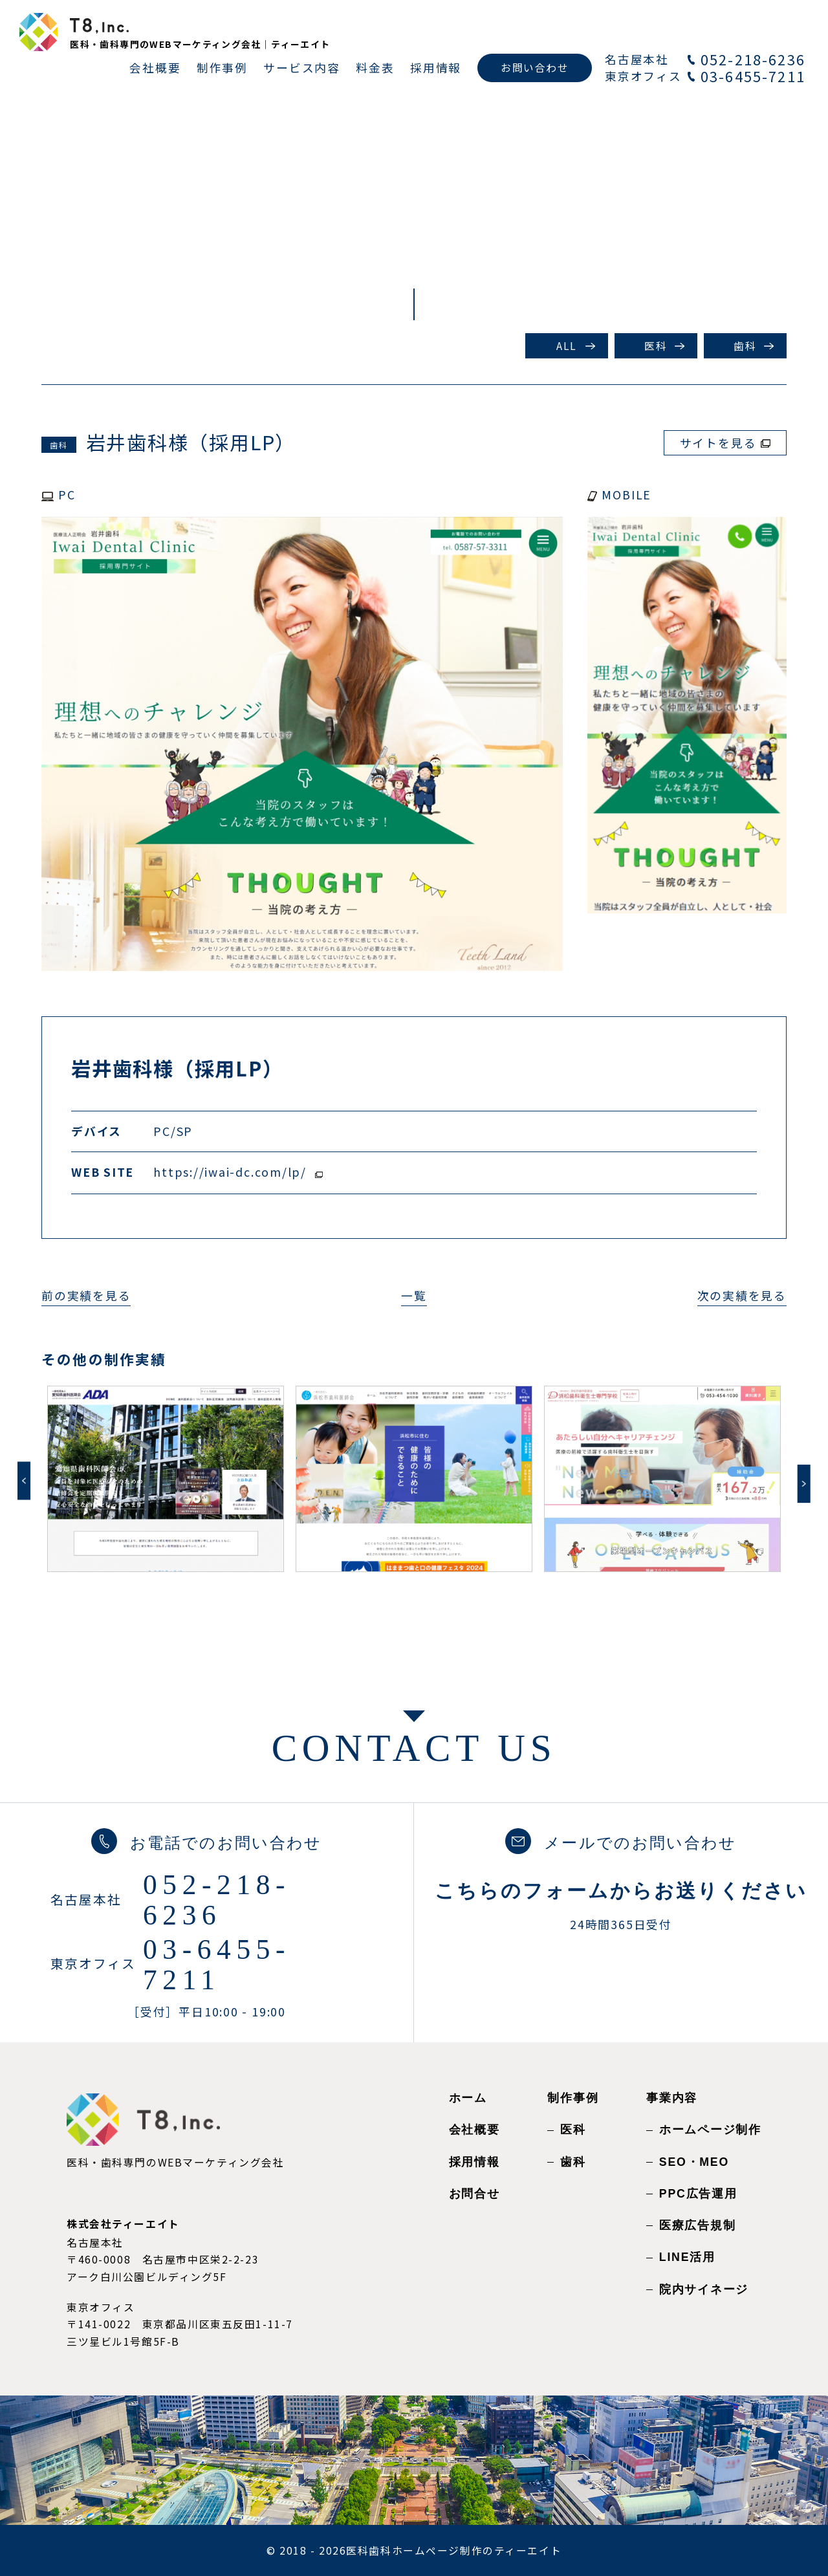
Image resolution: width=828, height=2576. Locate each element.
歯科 (745, 345)
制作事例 (572, 2097)
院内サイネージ (703, 2289)
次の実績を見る (742, 1295)
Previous (23, 1480)
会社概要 (474, 2129)
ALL (566, 345)
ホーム (468, 2097)
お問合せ (474, 2193)
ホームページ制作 (710, 2129)
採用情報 (474, 2162)
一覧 (414, 1295)
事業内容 (671, 2097)
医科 (655, 345)
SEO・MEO (694, 2162)
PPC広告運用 (698, 2193)
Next (804, 1484)
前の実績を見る (86, 1295)
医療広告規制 (697, 2225)
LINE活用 (687, 2257)
